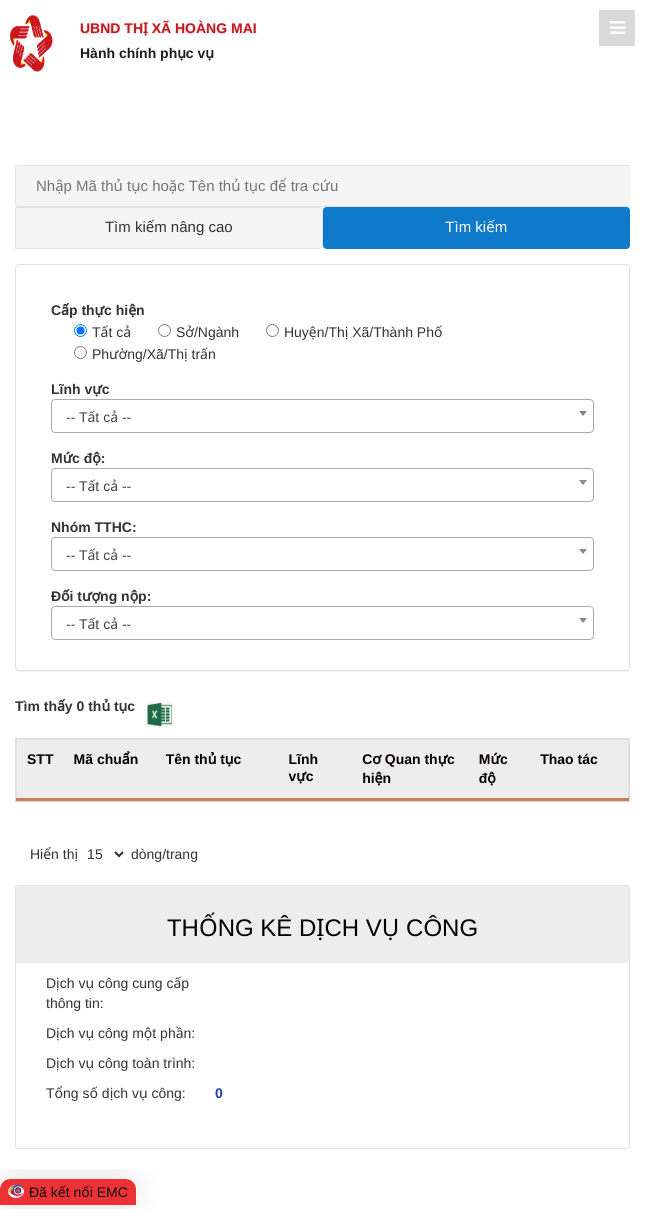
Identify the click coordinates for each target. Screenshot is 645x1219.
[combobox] (322, 416)
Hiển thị (54, 854)
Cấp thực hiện (98, 310)
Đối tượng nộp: (101, 596)
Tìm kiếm (476, 227)
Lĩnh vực (80, 389)
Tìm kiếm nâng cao (169, 227)
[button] (159, 714)
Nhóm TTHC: (94, 527)
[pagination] (105, 854)
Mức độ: (78, 458)
